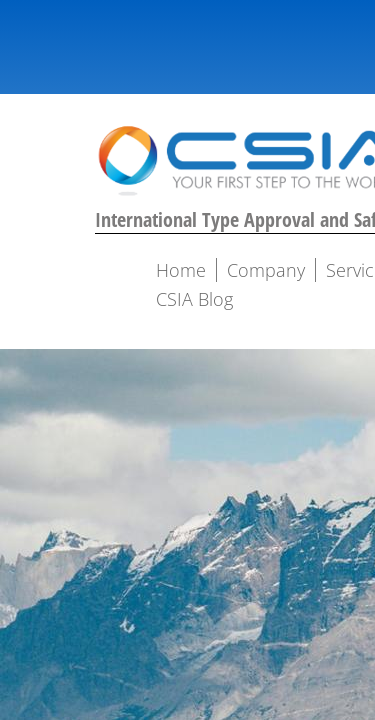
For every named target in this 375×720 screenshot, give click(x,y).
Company (266, 270)
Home (181, 270)
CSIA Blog (194, 299)
